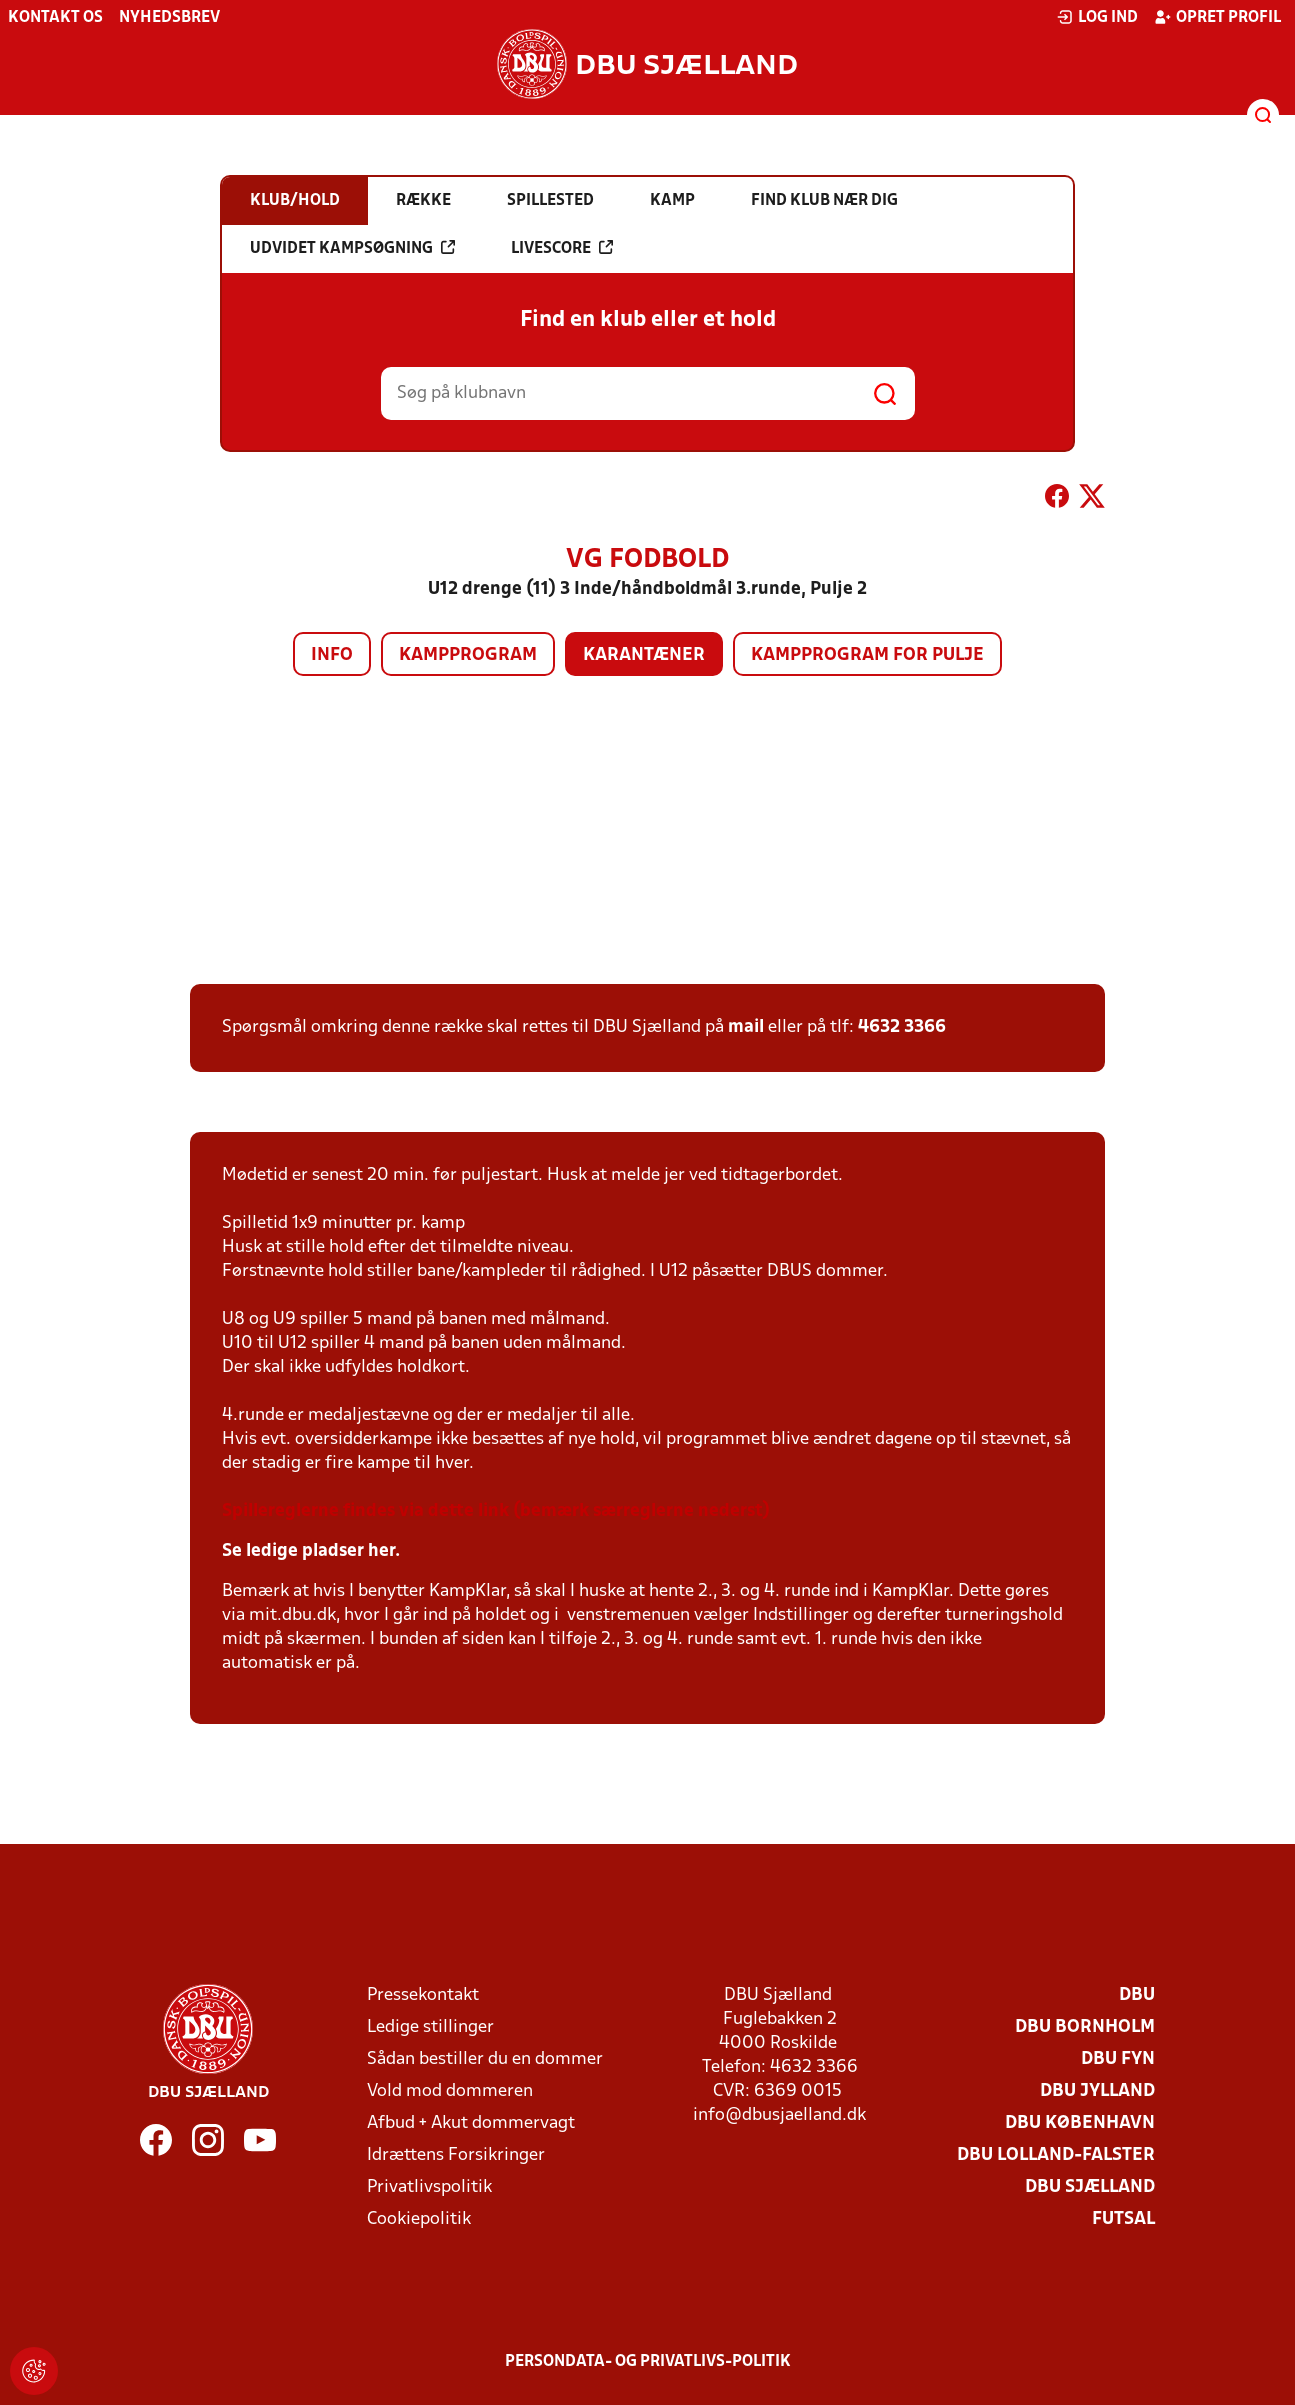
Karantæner (644, 655)
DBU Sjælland (1090, 2187)
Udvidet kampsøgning (352, 248)
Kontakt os (55, 18)
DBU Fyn (1118, 2059)
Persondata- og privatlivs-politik (648, 2362)
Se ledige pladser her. (311, 1551)
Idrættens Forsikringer (456, 2155)
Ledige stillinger (430, 2027)
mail (746, 1027)
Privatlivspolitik (429, 2187)
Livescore (562, 248)
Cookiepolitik (419, 2219)
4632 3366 (902, 1027)
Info (332, 655)
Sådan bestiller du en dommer (485, 2059)
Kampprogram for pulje (867, 655)
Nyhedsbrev (169, 18)
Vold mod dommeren (450, 2091)
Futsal (1123, 2219)
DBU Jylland (1097, 2091)
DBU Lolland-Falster (1056, 2155)
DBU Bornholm (1085, 2027)
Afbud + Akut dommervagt (471, 2123)
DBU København (1080, 2123)
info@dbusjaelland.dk (779, 2115)
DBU (1137, 1995)
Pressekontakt (423, 1995)
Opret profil (1217, 17)
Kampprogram (468, 655)
